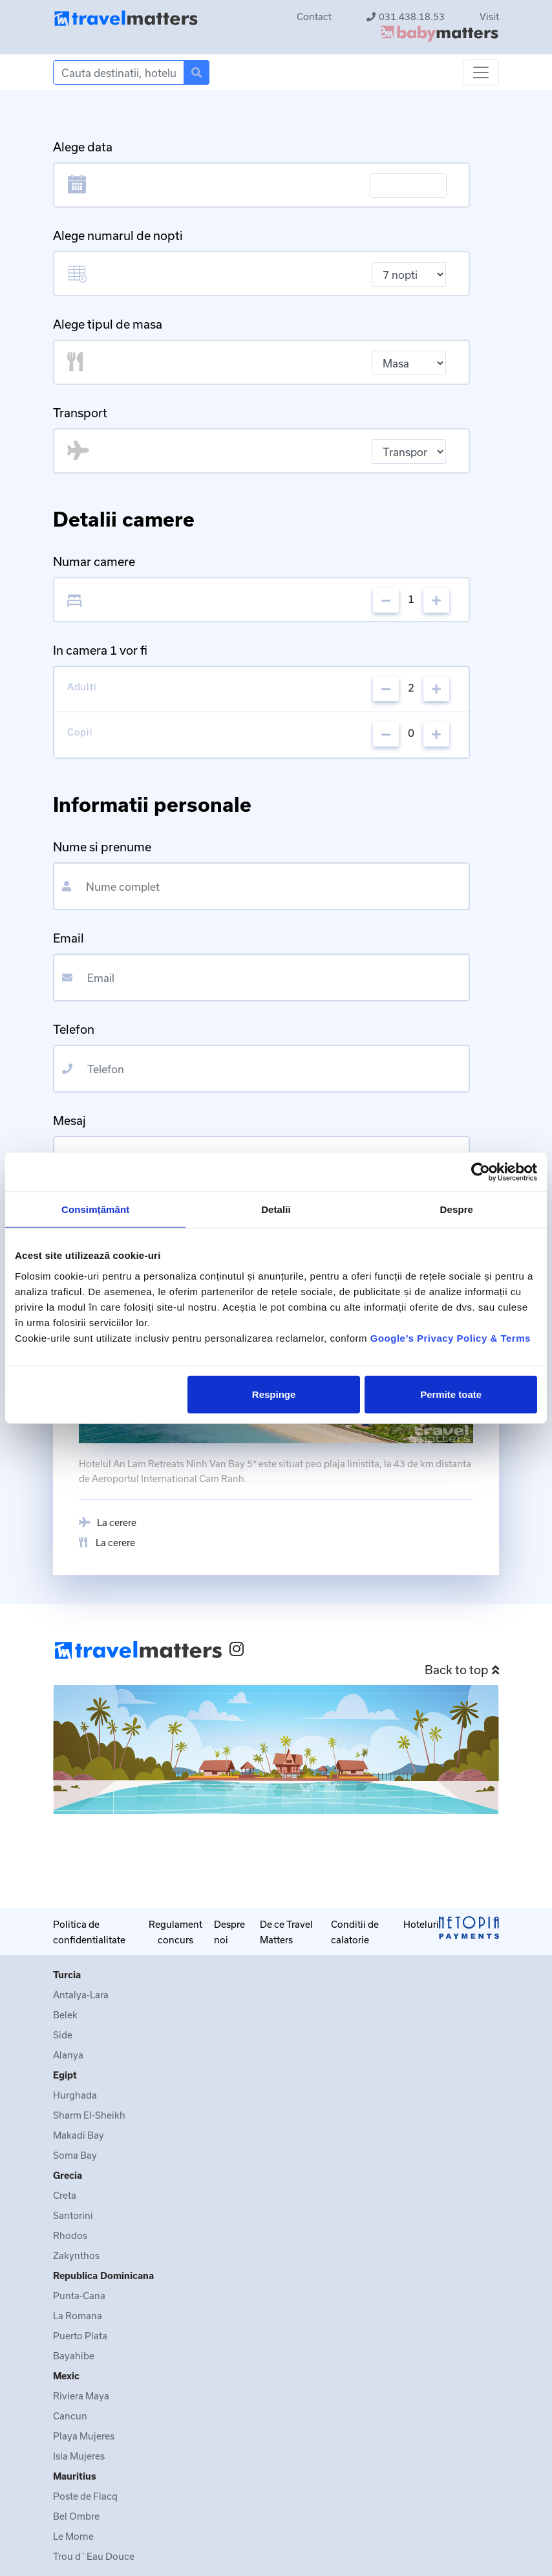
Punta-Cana (79, 2295)
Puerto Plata (80, 2335)
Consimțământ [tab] (95, 1209)
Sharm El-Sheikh (89, 2115)
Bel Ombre (76, 2516)
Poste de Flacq (85, 2496)
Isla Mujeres (79, 2455)
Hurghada (75, 2095)
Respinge (274, 1393)
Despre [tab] (456, 1209)
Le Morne (73, 2536)
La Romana (77, 2315)
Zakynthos (76, 2255)
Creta (64, 2195)
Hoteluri (421, 1924)
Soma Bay (75, 2155)
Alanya (68, 2054)
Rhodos (70, 2235)
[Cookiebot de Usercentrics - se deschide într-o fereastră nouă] (480, 1172)
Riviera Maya (81, 2395)
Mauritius (74, 2476)
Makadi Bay (78, 2135)
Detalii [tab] (276, 1209)
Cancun (70, 2415)
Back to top (462, 1670)
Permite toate (451, 1393)
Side (62, 2034)
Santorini (73, 2215)
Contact (314, 16)
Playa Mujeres (83, 2435)
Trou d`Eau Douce (93, 2556)
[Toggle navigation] (481, 72)
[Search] (118, 72)
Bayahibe (73, 2355)
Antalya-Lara (81, 1994)
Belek (65, 2014)
